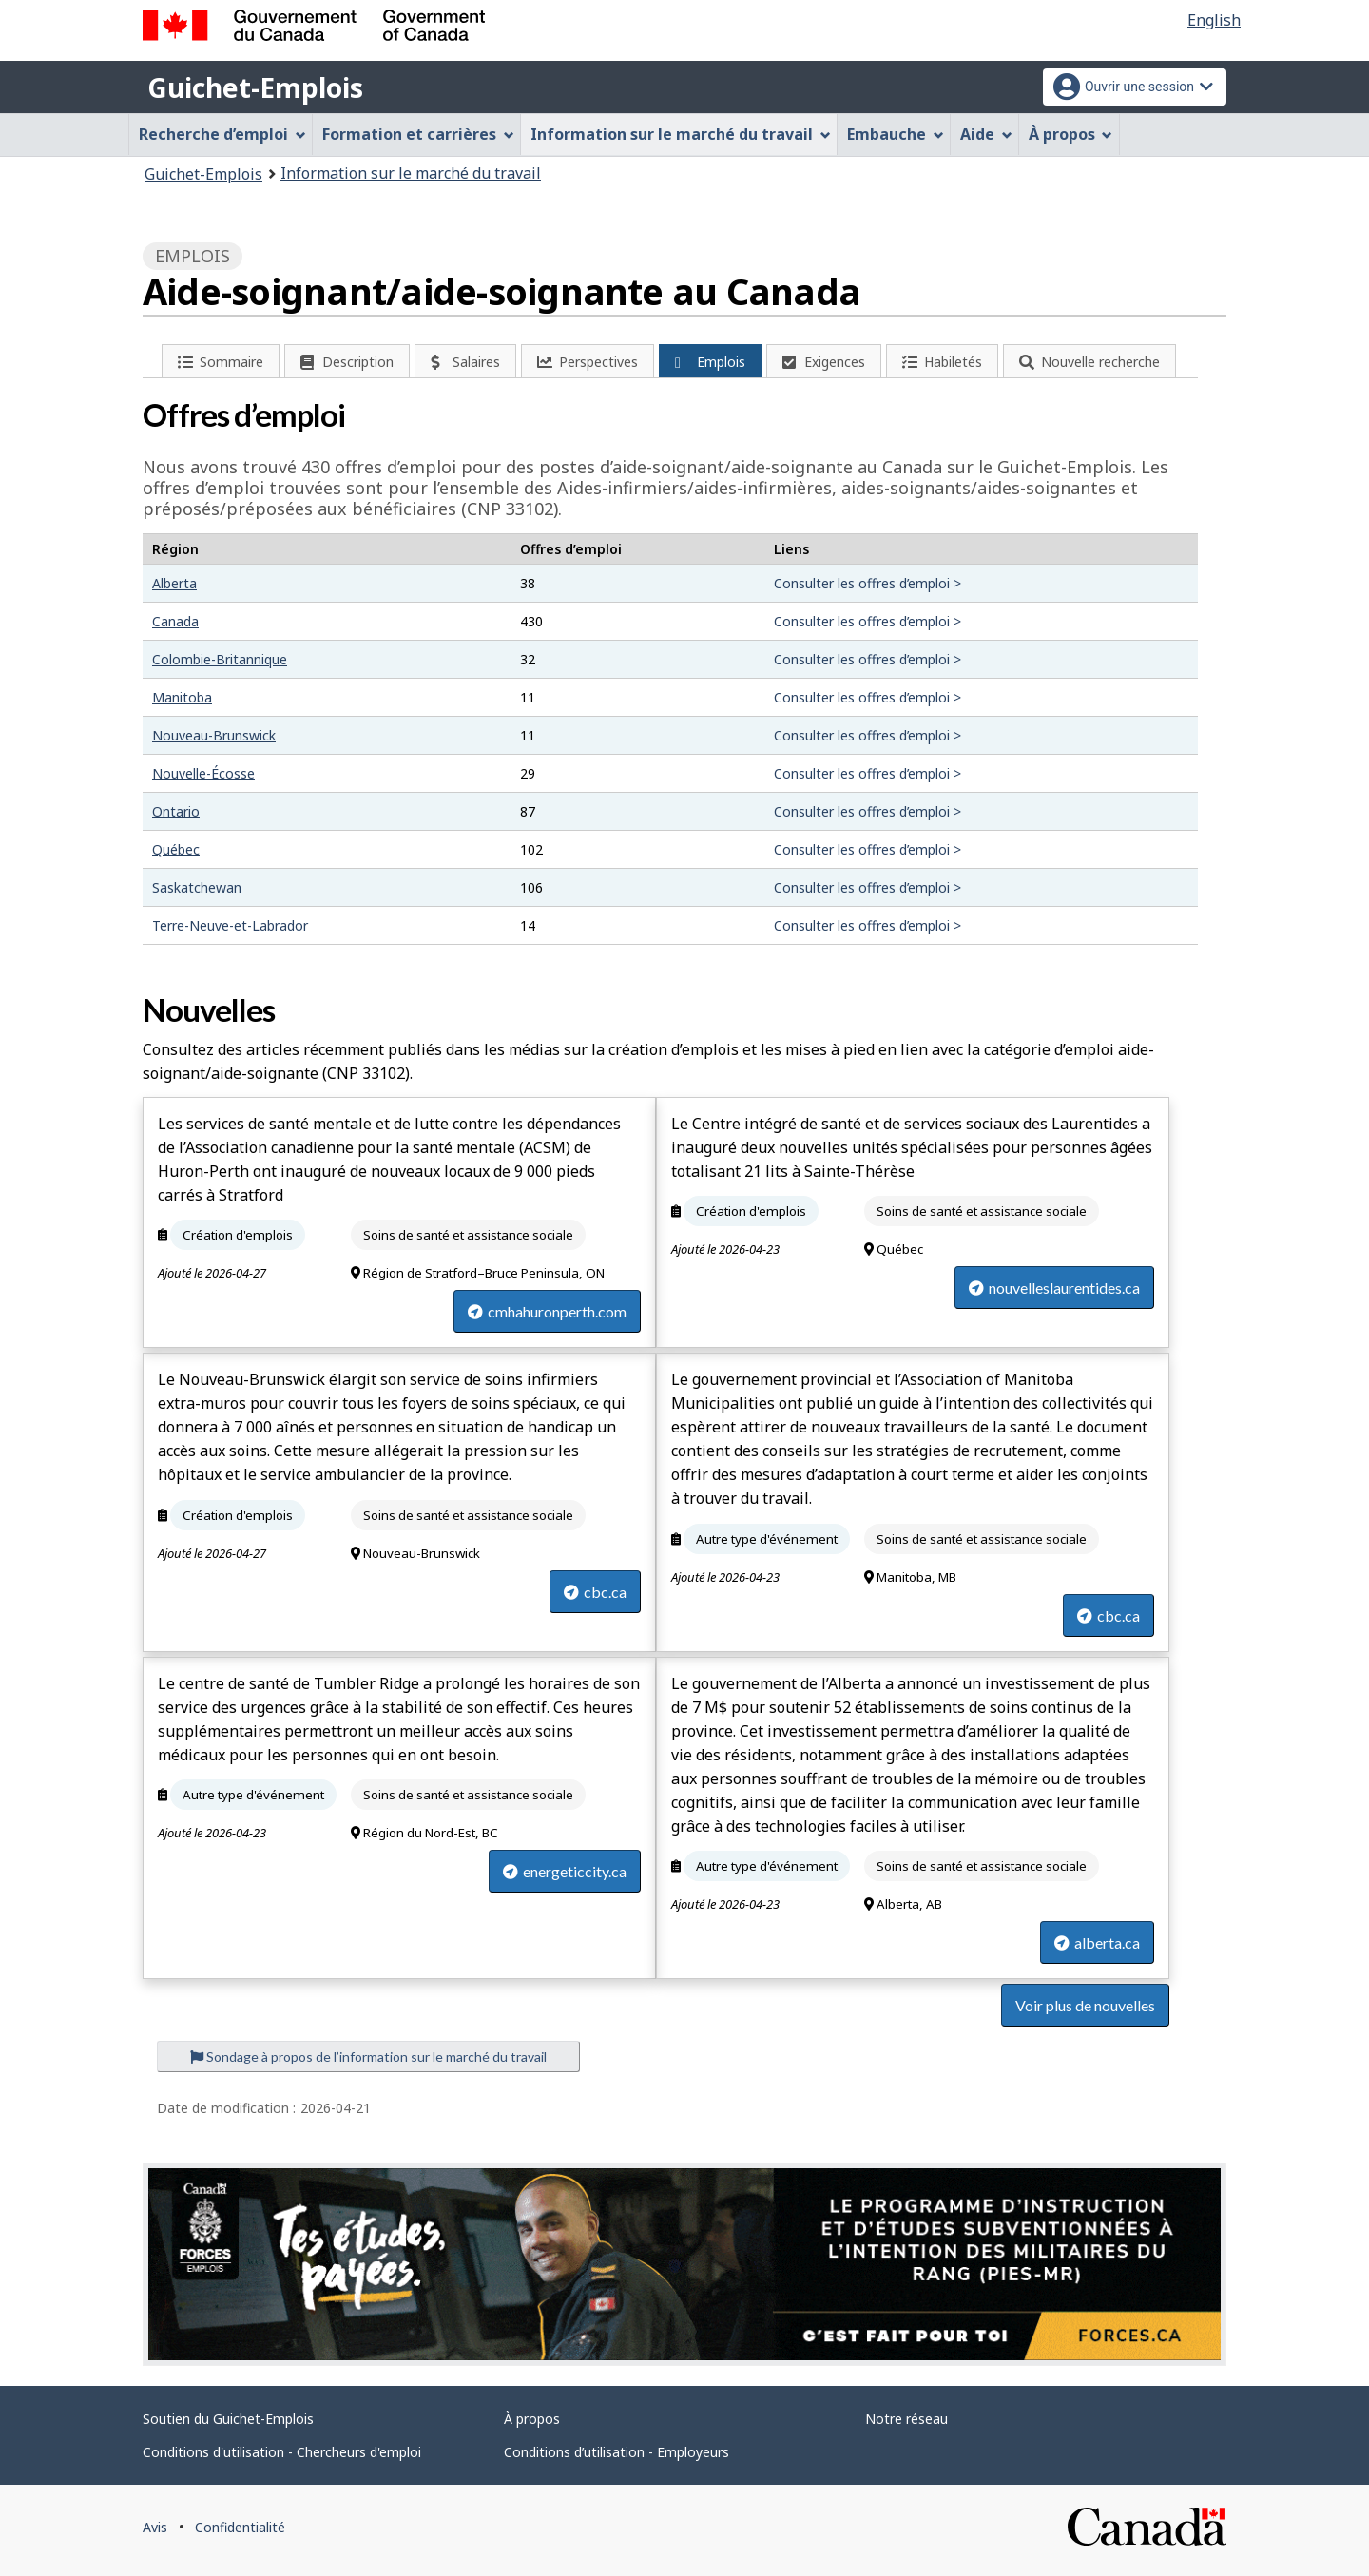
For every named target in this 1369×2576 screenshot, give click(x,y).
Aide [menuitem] (986, 134)
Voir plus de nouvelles (1085, 2005)
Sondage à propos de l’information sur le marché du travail (368, 2056)
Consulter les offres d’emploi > (867, 583)
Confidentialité (240, 2527)
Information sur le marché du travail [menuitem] (680, 134)
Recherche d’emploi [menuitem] (222, 134)
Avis (155, 2527)
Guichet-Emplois (255, 87)
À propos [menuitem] (1071, 134)
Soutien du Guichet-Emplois (228, 2419)
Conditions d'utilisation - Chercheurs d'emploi (282, 2452)
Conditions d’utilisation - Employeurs (616, 2452)
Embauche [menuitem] (895, 134)
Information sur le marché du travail (410, 173)
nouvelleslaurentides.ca (1054, 1287)
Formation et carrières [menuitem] (418, 134)
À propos (532, 2419)
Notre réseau (906, 2419)
